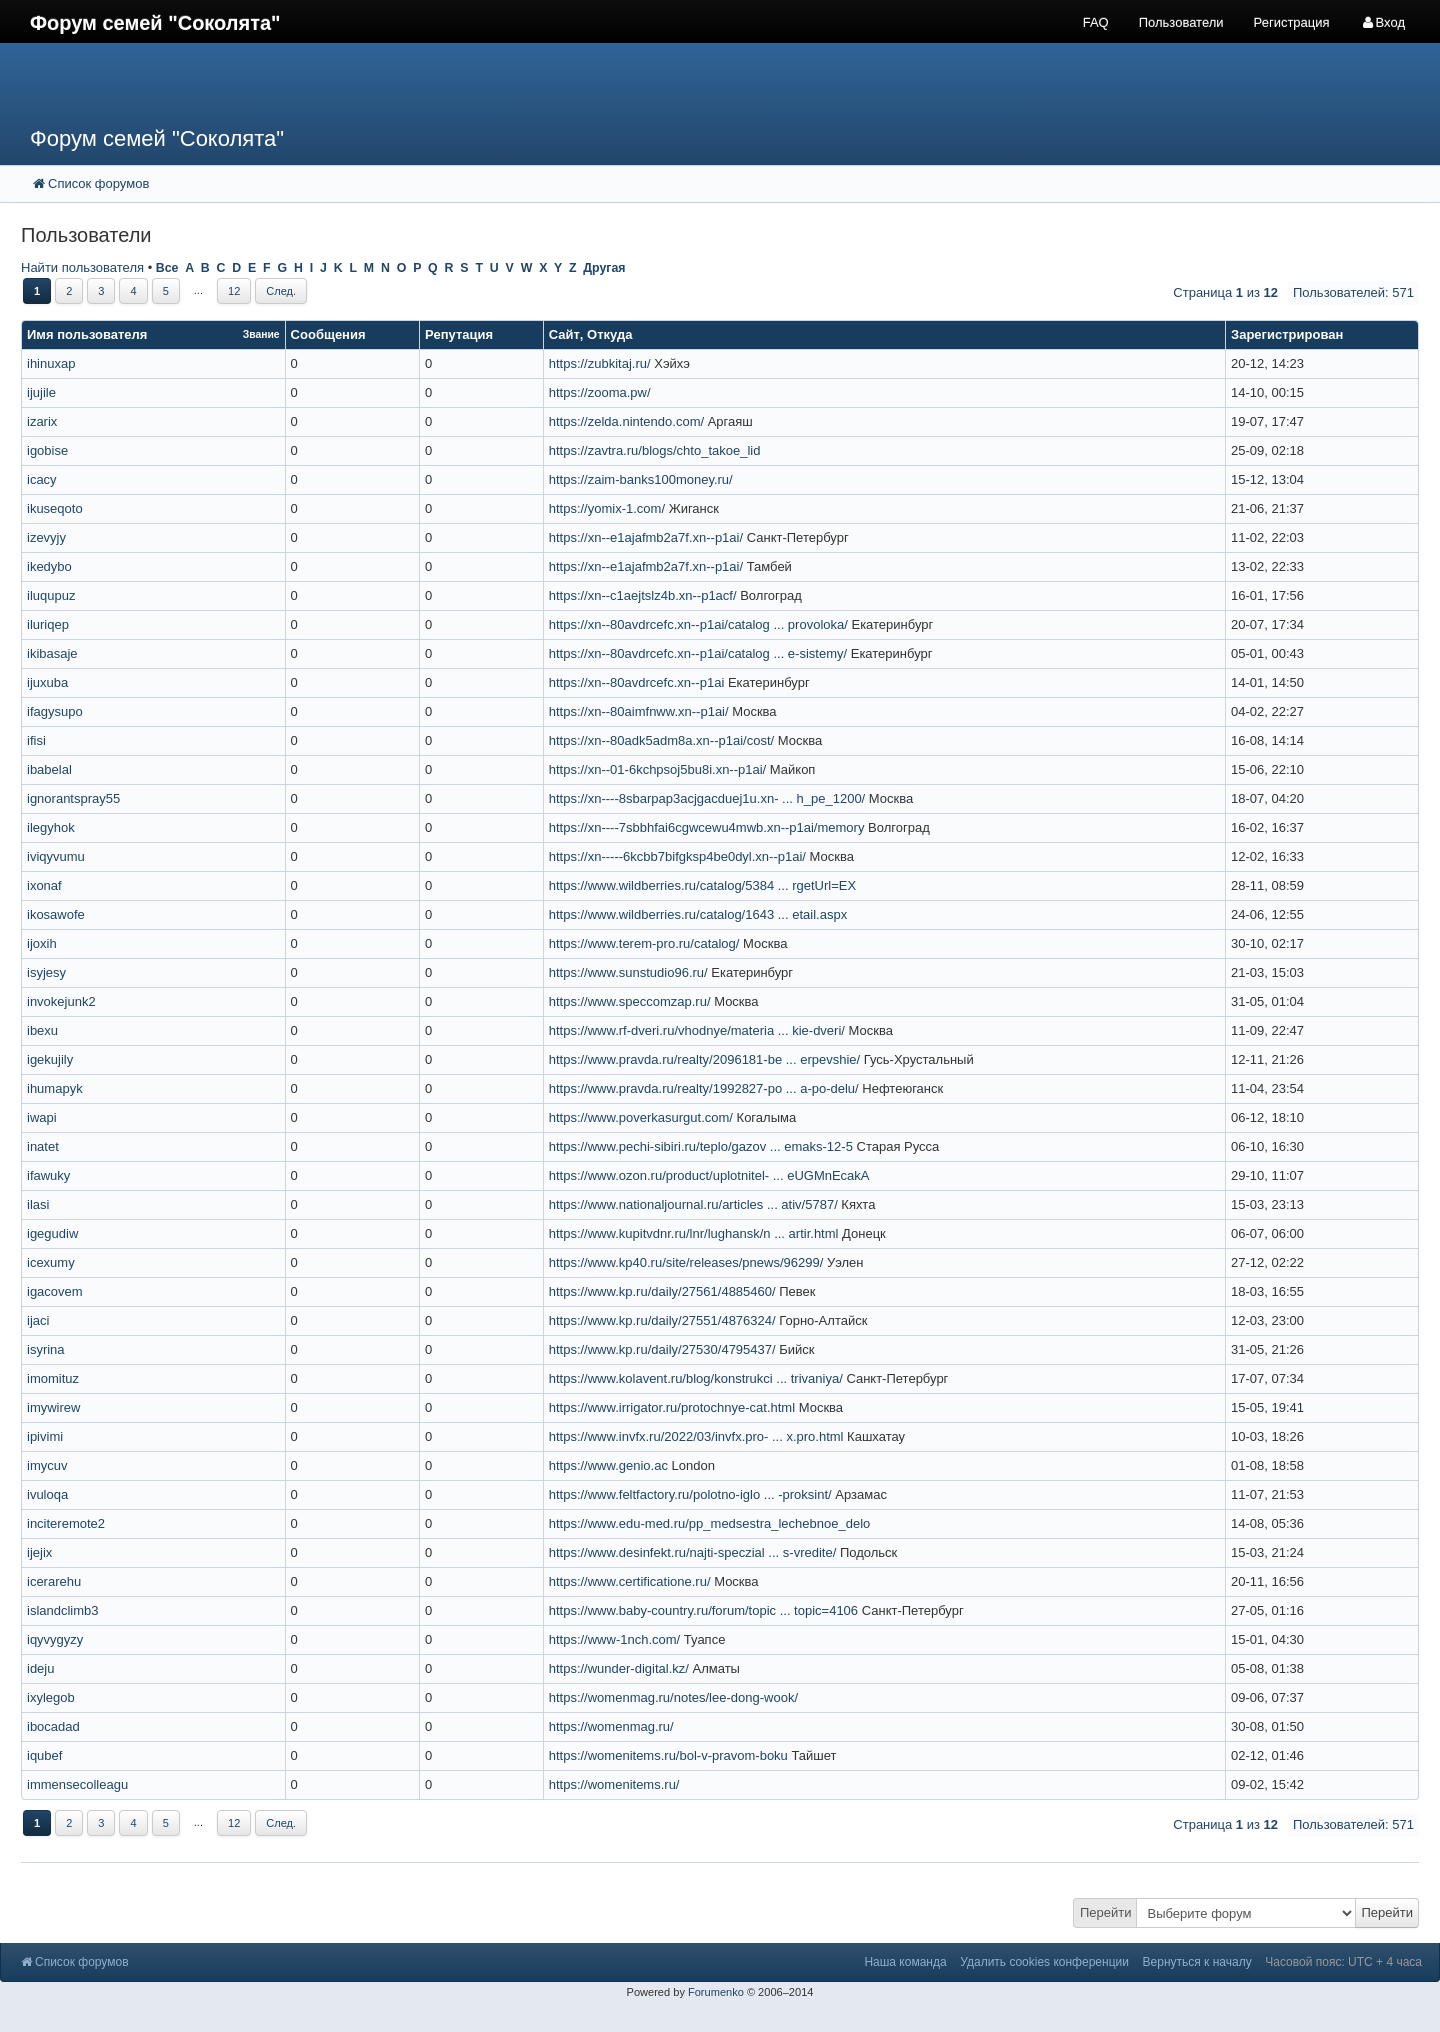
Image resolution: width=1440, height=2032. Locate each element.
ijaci (38, 1320)
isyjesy (46, 972)
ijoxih (42, 943)
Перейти (1106, 1912)
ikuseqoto (55, 508)
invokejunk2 (61, 1001)
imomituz (53, 1378)
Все (167, 268)
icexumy (51, 1262)
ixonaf (44, 885)
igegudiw (52, 1233)
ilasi (38, 1204)
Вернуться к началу (1197, 1962)
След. (281, 291)
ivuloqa (47, 1494)
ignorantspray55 (73, 798)
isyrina (46, 1349)
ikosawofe (56, 914)
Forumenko (716, 1992)
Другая (604, 268)
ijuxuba (47, 682)
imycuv (47, 1465)
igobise (47, 450)
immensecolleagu (77, 1784)
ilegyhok (51, 827)
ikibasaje (52, 653)
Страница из (1225, 292)
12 (234, 291)
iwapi (42, 1117)
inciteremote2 (66, 1523)
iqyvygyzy (55, 1639)
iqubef (44, 1755)
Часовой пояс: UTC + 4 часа (1343, 1962)
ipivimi (45, 1436)
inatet (43, 1146)
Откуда (609, 334)
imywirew (53, 1407)
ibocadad (53, 1726)
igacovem (55, 1291)
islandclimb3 (63, 1610)
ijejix (39, 1552)
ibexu (42, 1030)
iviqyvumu (56, 856)
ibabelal (49, 769)
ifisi (36, 740)
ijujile (41, 392)
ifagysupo (55, 711)
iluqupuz (51, 595)
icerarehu (54, 1581)
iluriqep (48, 624)
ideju (40, 1668)
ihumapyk (55, 1088)
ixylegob (51, 1697)
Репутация (459, 334)
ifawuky (48, 1175)
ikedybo (49, 566)
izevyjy (46, 537)
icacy (42, 479)
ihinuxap (51, 363)
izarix (42, 421)
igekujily (50, 1059)
